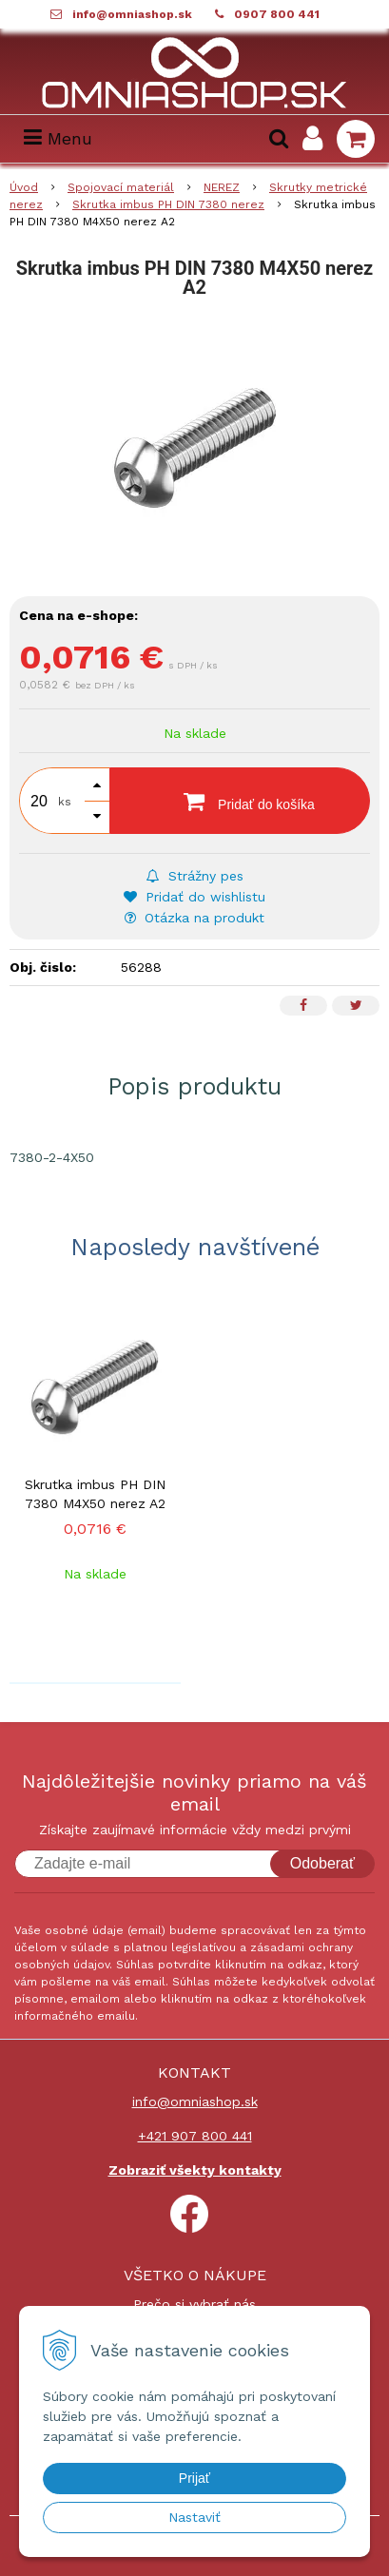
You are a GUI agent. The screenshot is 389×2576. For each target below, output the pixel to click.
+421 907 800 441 (195, 2135)
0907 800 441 (277, 14)
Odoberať (322, 1863)
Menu (58, 138)
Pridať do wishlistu (194, 896)
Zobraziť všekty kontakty (195, 2170)
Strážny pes (194, 875)
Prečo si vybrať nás (194, 2304)
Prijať (194, 2478)
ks (64, 801)
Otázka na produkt (194, 917)
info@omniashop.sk (132, 14)
